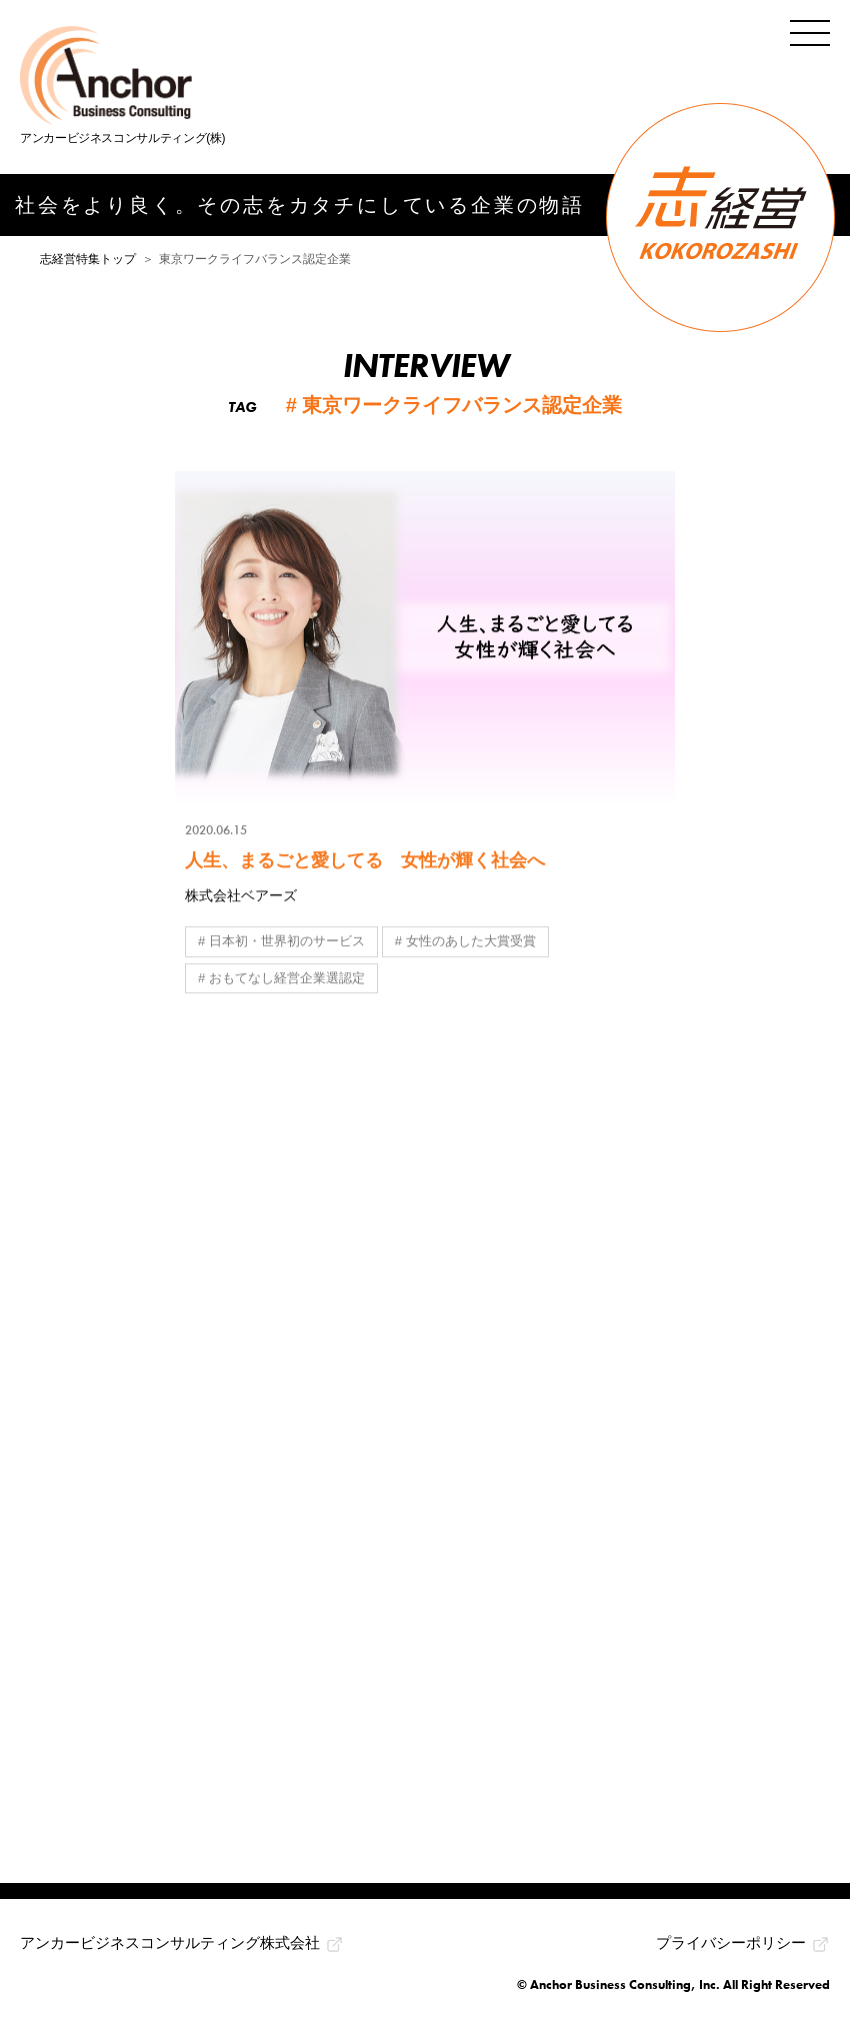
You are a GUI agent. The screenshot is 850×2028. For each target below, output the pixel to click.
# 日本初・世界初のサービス (281, 941)
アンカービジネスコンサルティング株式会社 (170, 1942)
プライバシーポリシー (731, 1942)
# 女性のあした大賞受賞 (465, 941)
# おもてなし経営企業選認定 (281, 978)
